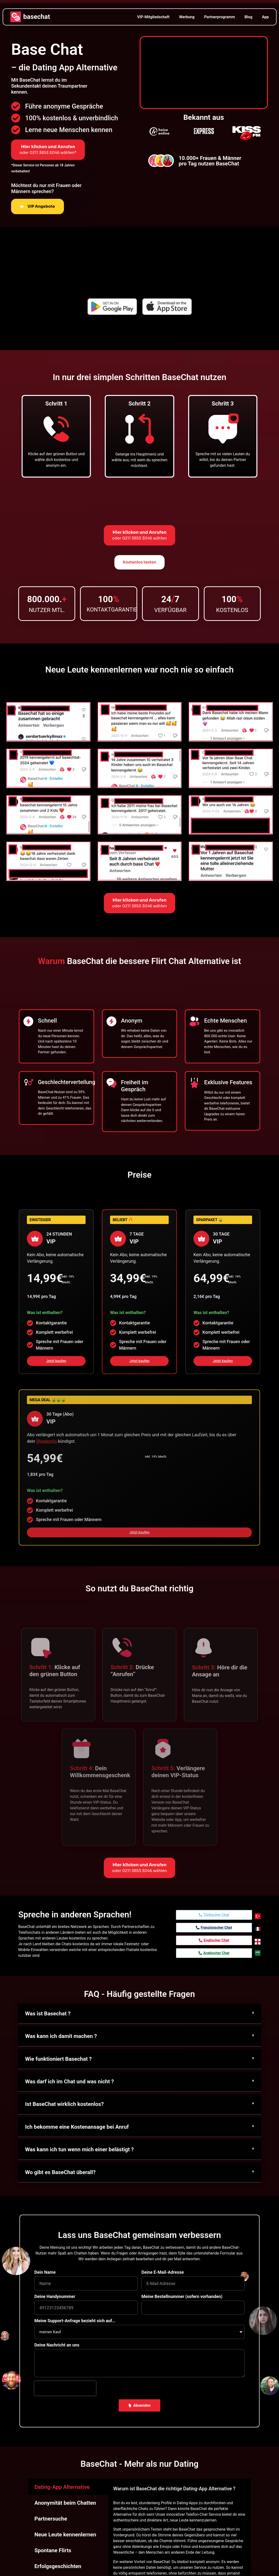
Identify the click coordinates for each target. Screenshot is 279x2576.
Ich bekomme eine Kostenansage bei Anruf (77, 2127)
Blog (248, 17)
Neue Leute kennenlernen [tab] (65, 2534)
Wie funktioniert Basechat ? (58, 2059)
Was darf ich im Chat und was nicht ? (69, 2081)
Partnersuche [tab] (50, 2518)
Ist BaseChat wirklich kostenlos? (64, 2104)
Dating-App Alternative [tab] (62, 2487)
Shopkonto (46, 1441)
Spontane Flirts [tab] (52, 2550)
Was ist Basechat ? (48, 2013)
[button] (139, 2014)
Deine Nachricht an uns (56, 2345)
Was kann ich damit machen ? (61, 2036)
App (265, 17)
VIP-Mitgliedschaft (153, 17)
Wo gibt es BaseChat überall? (60, 2172)
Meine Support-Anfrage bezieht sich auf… (74, 2321)
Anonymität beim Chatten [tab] (65, 2503)
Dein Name (45, 2272)
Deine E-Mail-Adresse (163, 2272)
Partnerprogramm (219, 17)
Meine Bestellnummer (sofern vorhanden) (182, 2296)
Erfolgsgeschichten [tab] (57, 2566)
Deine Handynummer (54, 2296)
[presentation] (65, 2388)
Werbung (186, 17)
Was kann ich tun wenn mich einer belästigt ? (79, 2149)
